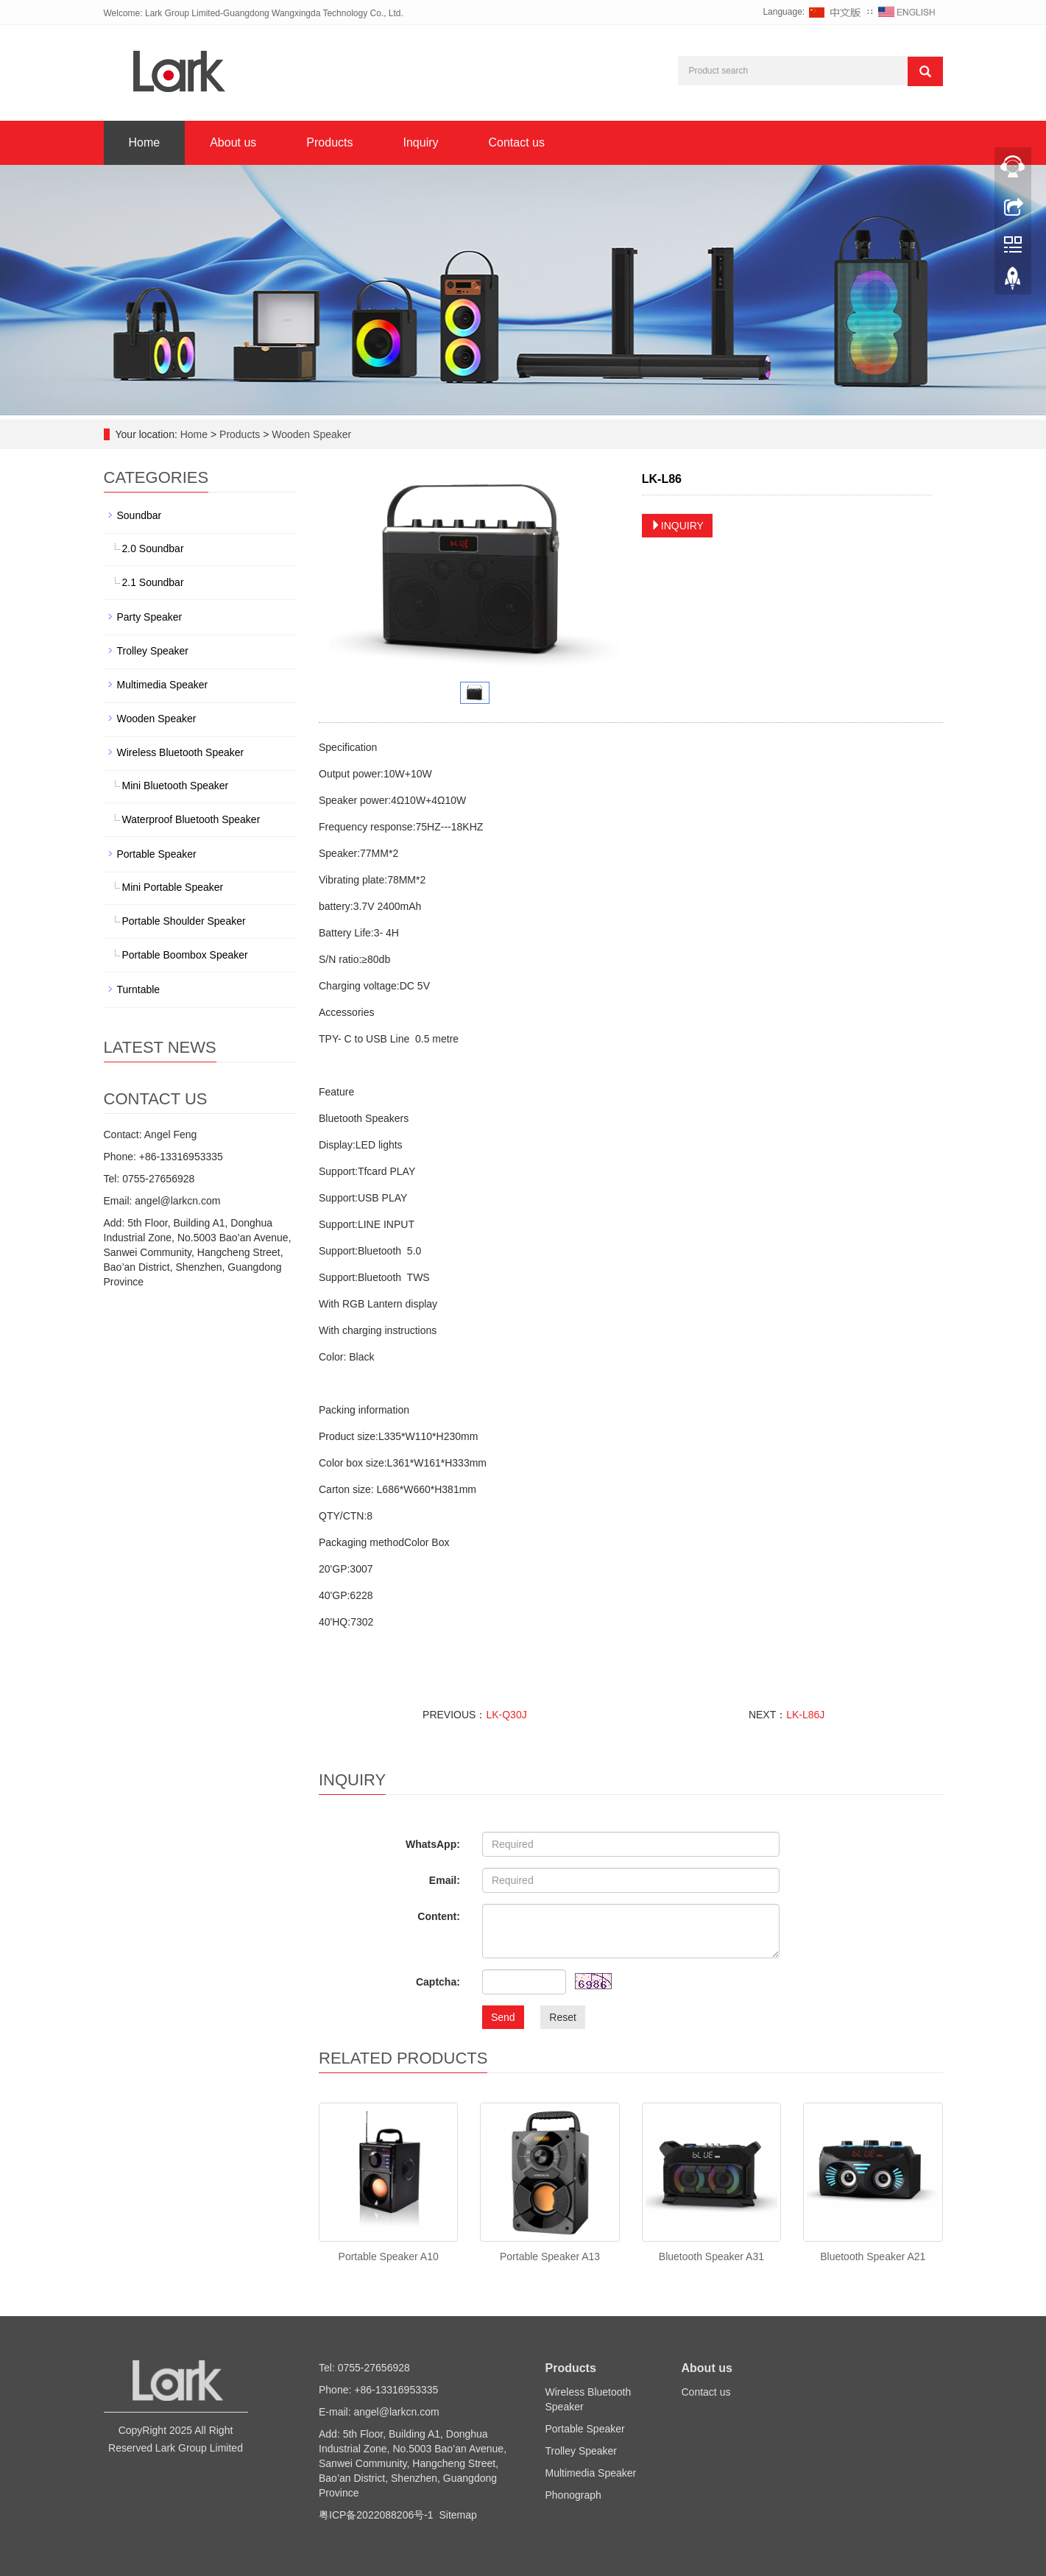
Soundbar (139, 515)
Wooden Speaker (310, 434)
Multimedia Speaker (162, 685)
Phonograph (573, 2495)
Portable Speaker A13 (550, 2256)
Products (329, 142)
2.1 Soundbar (153, 582)
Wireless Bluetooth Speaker (180, 752)
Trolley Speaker (153, 651)
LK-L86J (805, 1715)
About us (233, 142)
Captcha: (438, 1982)
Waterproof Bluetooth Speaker (191, 819)
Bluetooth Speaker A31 (711, 2256)
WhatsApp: (433, 1844)
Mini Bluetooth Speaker (175, 785)
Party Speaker (150, 617)
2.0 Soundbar (153, 548)
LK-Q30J (506, 1715)
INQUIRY (677, 526)
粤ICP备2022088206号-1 (376, 2515)
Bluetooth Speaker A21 (872, 2256)
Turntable (138, 989)
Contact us (517, 142)
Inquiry (420, 142)
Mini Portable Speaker (173, 887)
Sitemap (457, 2515)
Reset (562, 2017)
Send (503, 2017)
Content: (438, 1916)
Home (144, 142)
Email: (444, 1880)
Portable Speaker (157, 854)
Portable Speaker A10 (389, 2256)
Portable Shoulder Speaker (184, 921)
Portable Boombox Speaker (185, 955)
